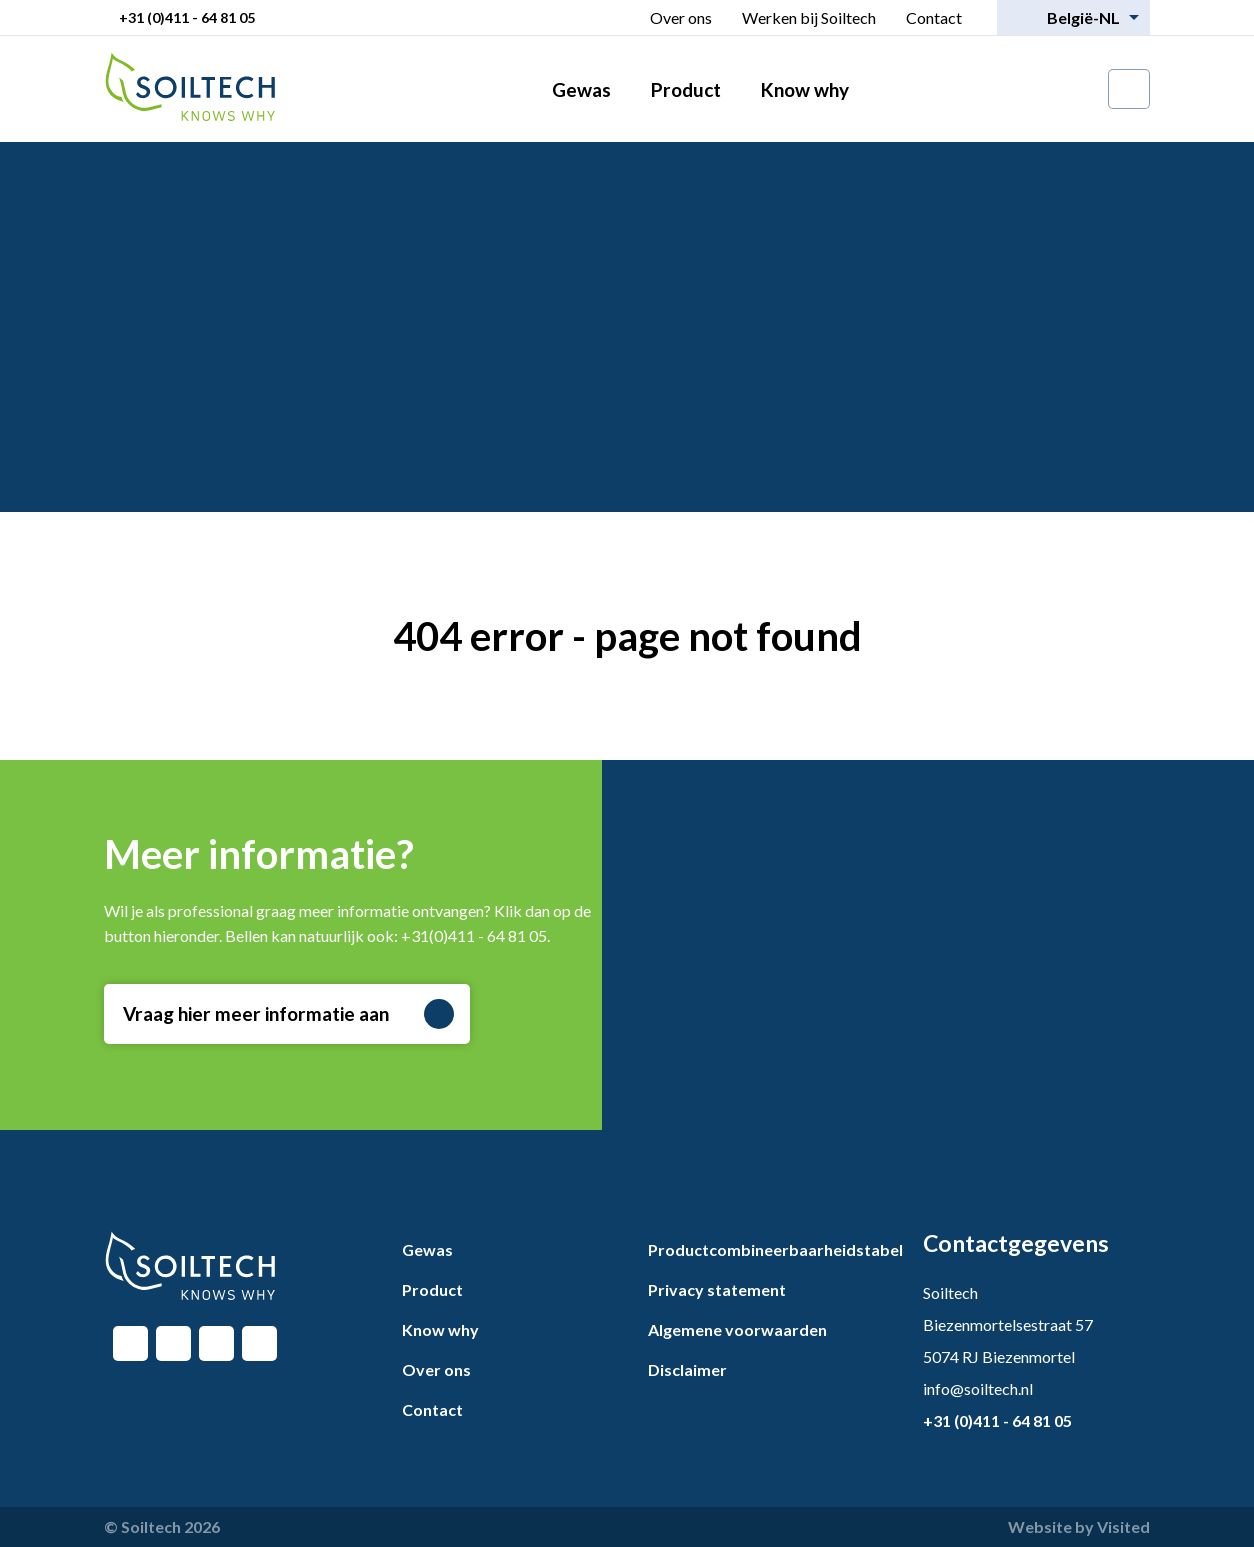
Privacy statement (717, 1289)
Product (686, 89)
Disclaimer (687, 1369)
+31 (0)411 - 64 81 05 (187, 17)
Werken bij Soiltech (809, 17)
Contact (934, 17)
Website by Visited (1079, 1526)
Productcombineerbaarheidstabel (775, 1249)
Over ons (681, 17)
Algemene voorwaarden (737, 1329)
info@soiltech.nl (978, 1388)
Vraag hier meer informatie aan (288, 1014)
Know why (805, 89)
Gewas (581, 89)
